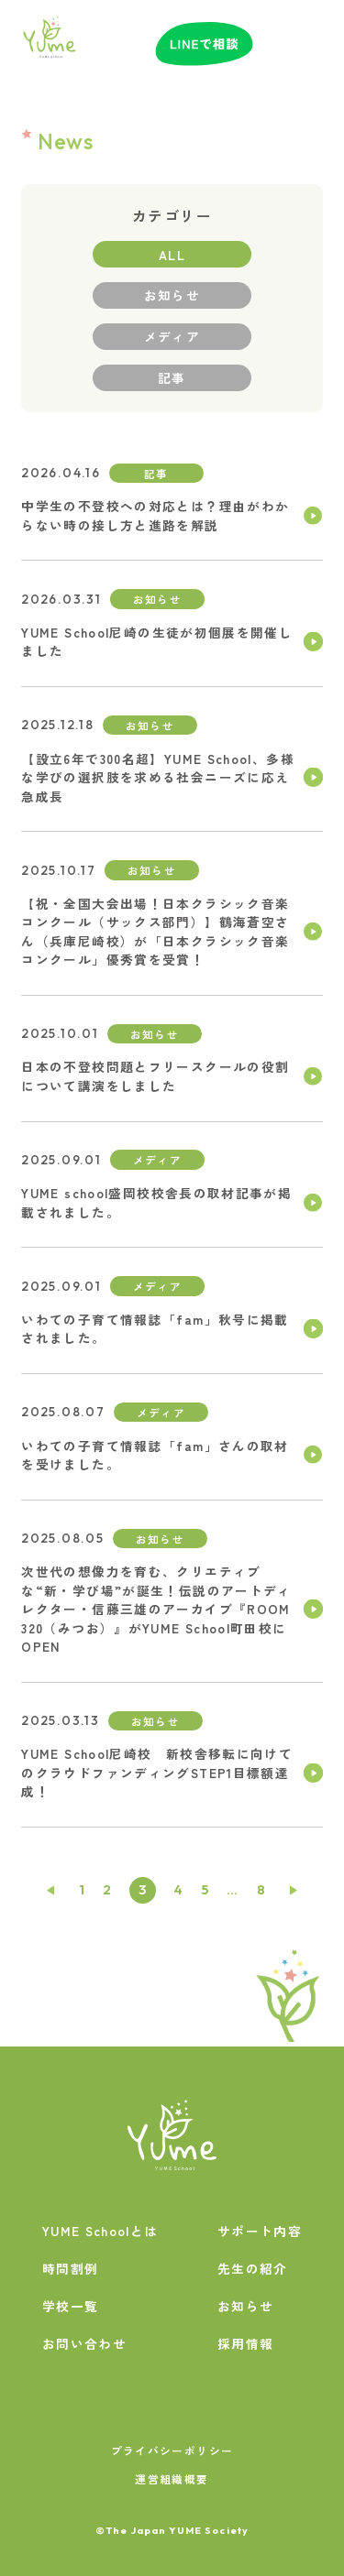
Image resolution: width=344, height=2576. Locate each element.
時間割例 (70, 2268)
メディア (172, 336)
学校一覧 (70, 2306)
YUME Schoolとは (100, 2230)
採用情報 (245, 2343)
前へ (50, 1890)
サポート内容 (259, 2230)
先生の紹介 (252, 2268)
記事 (172, 377)
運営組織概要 (171, 2478)
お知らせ (172, 295)
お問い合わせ (84, 2343)
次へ (294, 1890)
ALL (172, 255)
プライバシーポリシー (172, 2450)
